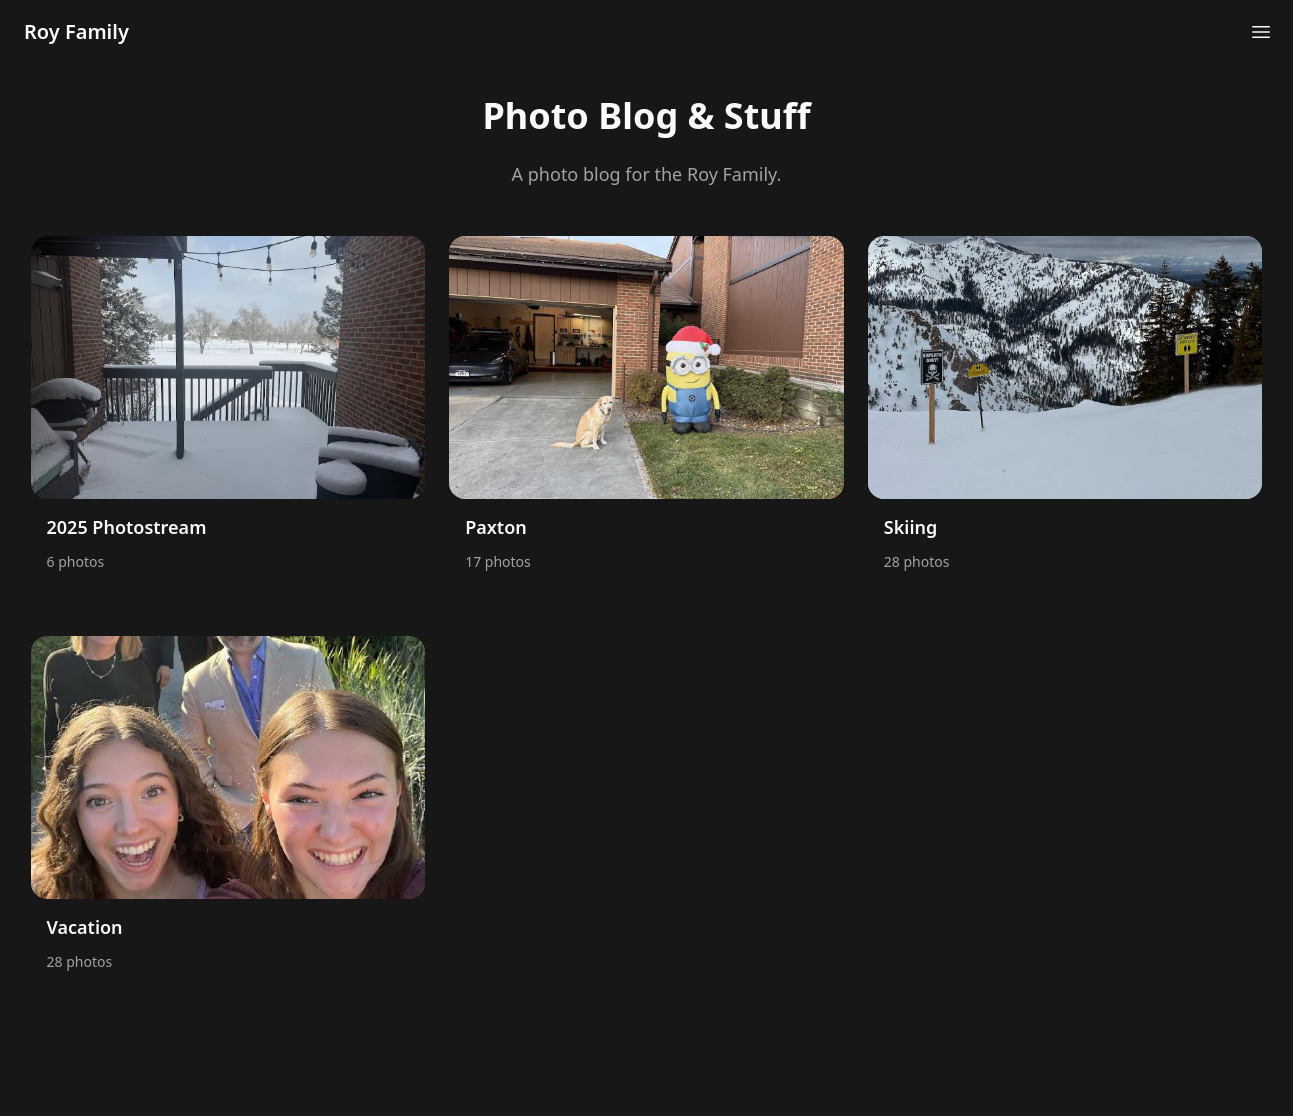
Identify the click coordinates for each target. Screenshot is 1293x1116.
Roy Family (76, 31)
